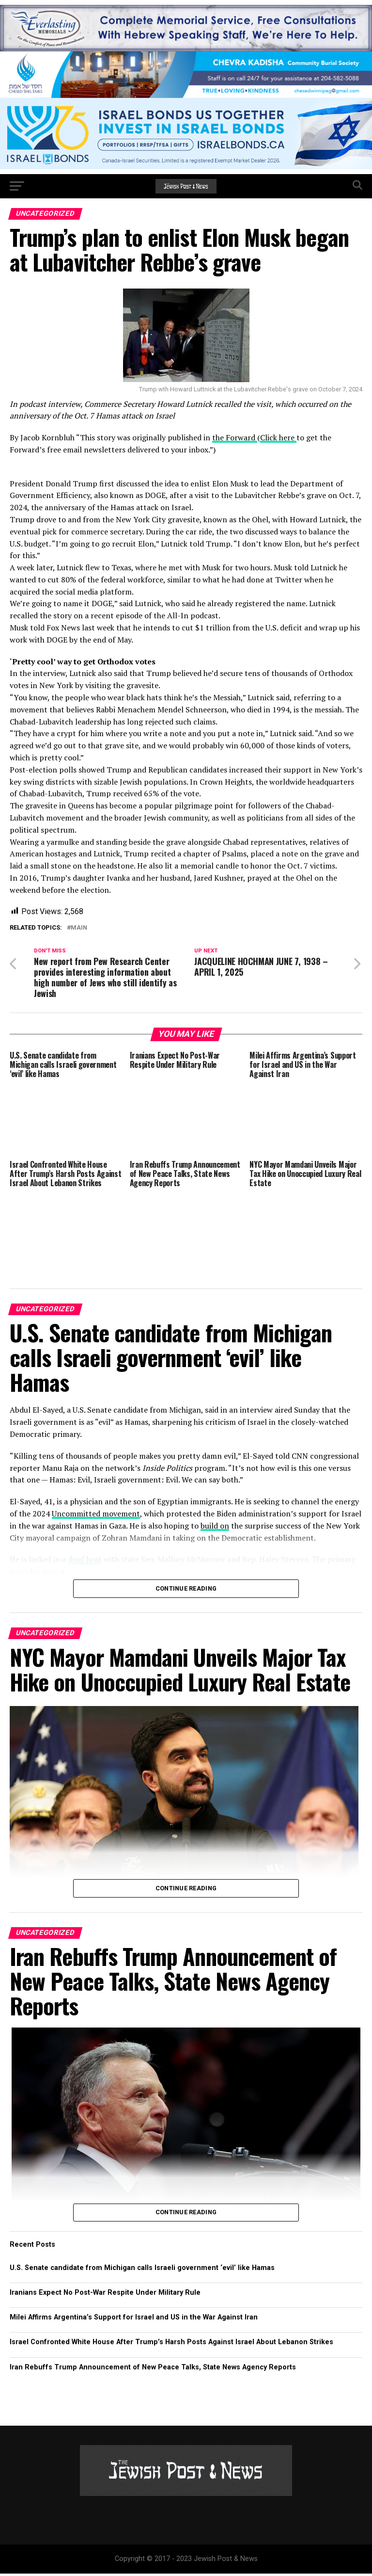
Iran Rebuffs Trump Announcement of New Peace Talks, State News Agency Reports (153, 2370)
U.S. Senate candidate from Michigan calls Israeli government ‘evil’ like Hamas (142, 2270)
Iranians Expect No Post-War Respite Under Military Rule (105, 2295)
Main (79, 928)
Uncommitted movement (96, 1516)
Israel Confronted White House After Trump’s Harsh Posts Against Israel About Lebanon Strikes (171, 2345)
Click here (278, 437)
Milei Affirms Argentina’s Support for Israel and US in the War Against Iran (134, 2320)
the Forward (234, 437)
